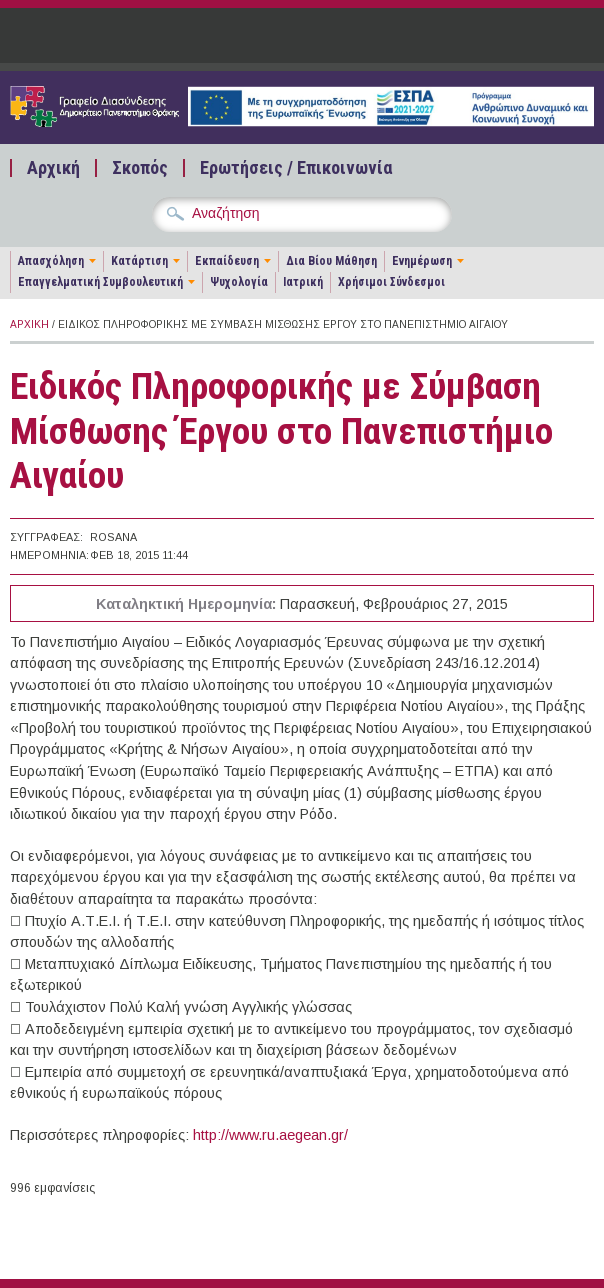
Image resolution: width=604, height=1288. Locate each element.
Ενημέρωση (422, 261)
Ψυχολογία (239, 282)
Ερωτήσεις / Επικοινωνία (296, 168)
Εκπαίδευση (227, 261)
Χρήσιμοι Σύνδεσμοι (391, 282)
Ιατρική (303, 282)
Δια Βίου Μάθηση (331, 261)
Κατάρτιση (139, 261)
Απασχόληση (51, 261)
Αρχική (53, 168)
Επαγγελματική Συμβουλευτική (100, 282)
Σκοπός (140, 168)
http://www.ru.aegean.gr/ (270, 1135)
